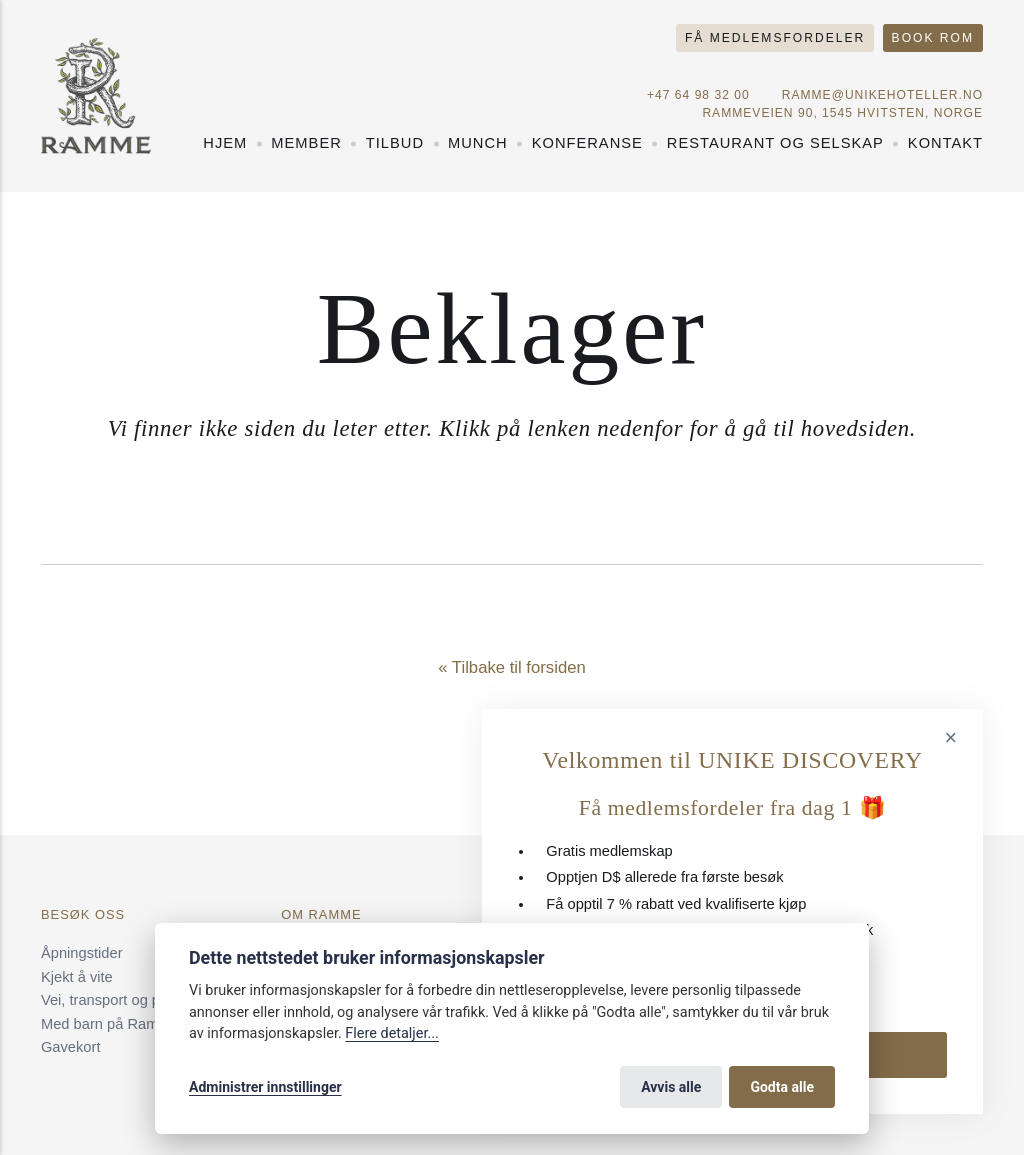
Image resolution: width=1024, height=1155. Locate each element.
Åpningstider (82, 953)
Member (306, 143)
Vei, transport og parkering (127, 1000)
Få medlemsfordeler (775, 38)
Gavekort (71, 1047)
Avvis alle (671, 1087)
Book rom (933, 38)
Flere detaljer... (392, 1033)
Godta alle (782, 1087)
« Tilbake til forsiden (511, 667)
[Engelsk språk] (975, 70)
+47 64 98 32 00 (698, 95)
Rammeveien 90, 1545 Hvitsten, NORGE (842, 113)
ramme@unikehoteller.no (882, 95)
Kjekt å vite (77, 977)
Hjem (225, 143)
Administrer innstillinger (265, 1087)
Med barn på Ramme (110, 1024)
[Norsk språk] (944, 70)
